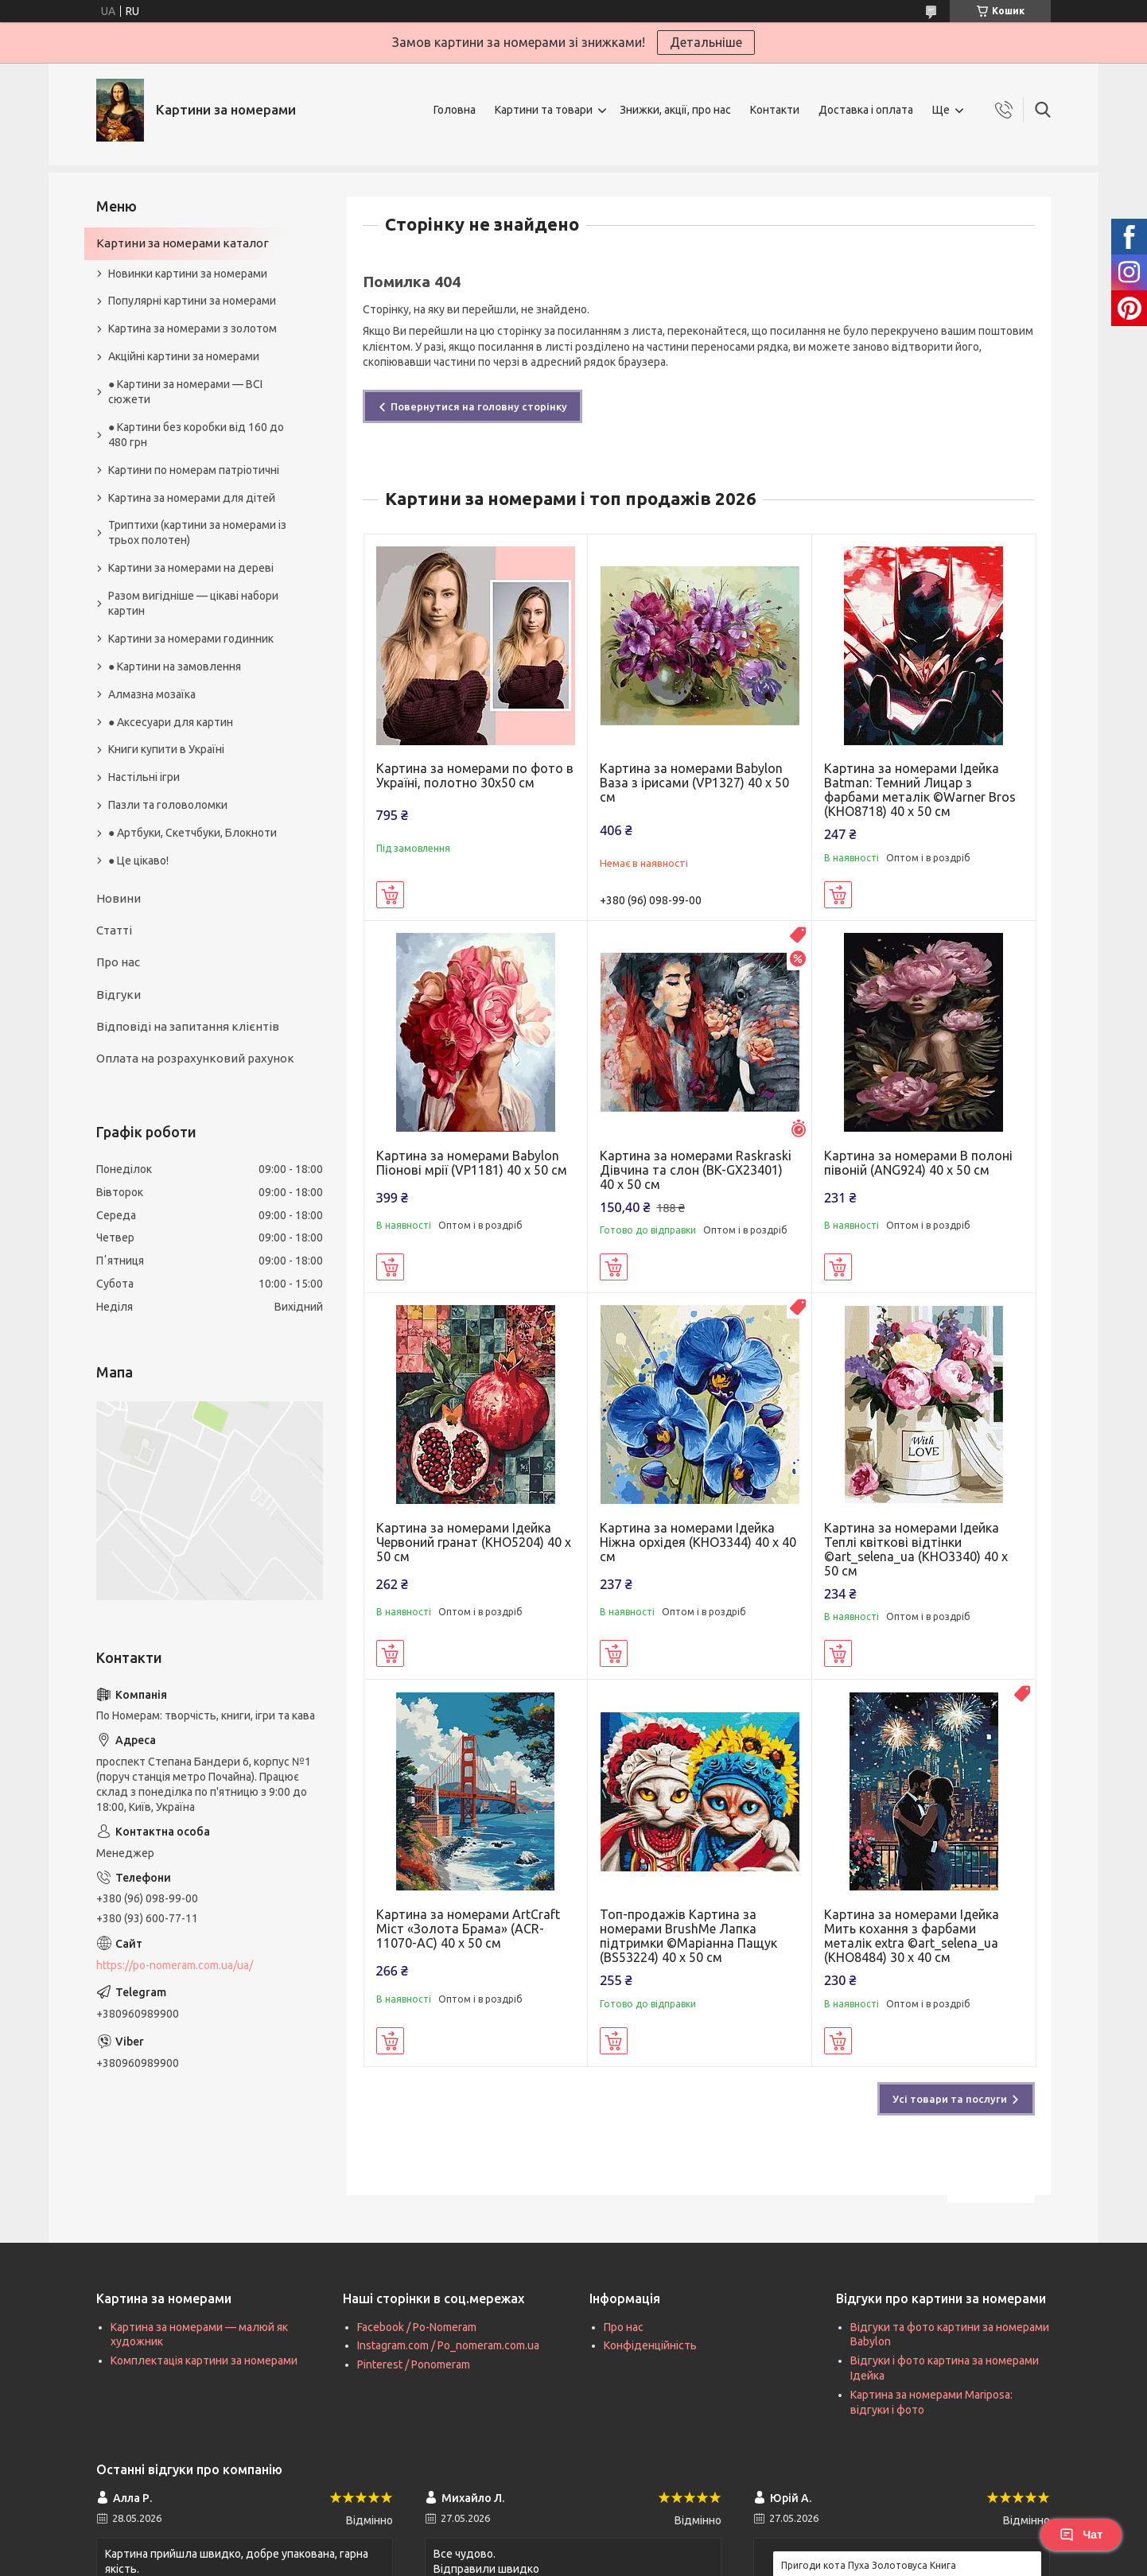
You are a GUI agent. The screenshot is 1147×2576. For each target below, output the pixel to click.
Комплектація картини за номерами (204, 2360)
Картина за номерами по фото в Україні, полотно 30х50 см (475, 775)
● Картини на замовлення (174, 666)
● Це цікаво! (138, 860)
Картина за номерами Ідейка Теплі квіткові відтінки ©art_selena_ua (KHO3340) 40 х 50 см (916, 1549)
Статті (114, 930)
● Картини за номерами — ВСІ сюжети (185, 392)
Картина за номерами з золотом (192, 328)
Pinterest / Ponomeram (413, 2364)
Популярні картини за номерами (192, 300)
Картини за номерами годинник (191, 638)
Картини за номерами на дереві (191, 567)
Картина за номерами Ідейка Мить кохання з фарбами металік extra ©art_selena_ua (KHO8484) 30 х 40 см (911, 1935)
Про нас (118, 962)
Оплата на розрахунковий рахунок (195, 1058)
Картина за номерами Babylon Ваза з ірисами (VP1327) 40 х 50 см (694, 782)
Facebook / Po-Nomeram (416, 2327)
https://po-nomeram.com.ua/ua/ (174, 1965)
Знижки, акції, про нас (675, 109)
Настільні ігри (144, 777)
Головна (455, 109)
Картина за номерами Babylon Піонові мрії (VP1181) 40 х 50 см (471, 1162)
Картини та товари (544, 109)
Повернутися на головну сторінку (479, 406)
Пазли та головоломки (167, 804)
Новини (118, 898)
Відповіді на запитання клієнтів (187, 1026)
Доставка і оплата (865, 109)
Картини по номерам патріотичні (193, 470)
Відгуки (118, 994)
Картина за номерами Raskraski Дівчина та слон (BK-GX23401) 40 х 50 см (695, 1169)
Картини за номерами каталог (182, 243)
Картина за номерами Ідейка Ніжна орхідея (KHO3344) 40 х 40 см (698, 1542)
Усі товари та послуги (949, 2098)
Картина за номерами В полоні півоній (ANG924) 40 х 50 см (918, 1162)
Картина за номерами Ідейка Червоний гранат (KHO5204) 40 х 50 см (473, 1542)
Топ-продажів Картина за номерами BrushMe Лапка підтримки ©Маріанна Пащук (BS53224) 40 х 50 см (688, 1935)
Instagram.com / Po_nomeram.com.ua (448, 2345)
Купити (390, 894)
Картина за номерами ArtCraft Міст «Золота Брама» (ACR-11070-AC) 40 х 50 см (468, 1928)
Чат (1081, 2534)
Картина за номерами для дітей (191, 497)
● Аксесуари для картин (170, 722)
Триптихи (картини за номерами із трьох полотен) (197, 532)
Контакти (774, 109)
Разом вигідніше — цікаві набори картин (193, 603)
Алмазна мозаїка (152, 694)
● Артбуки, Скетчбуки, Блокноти (192, 832)
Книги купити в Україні (166, 749)
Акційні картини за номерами (183, 356)
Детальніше (706, 42)
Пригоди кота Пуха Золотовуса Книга (868, 2565)
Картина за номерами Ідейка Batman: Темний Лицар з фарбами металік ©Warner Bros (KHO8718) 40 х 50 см (920, 789)
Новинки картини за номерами (187, 273)
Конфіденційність (650, 2345)
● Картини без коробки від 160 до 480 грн (196, 435)
